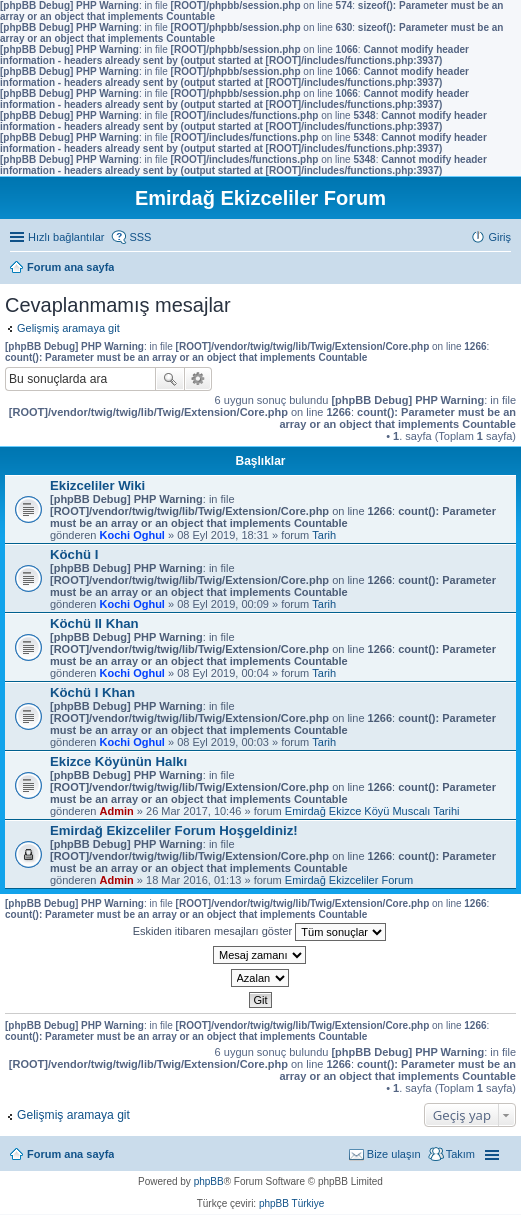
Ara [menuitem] (506, 269)
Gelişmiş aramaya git (68, 328)
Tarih (324, 535)
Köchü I (74, 554)
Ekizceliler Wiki (97, 485)
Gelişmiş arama (198, 379)
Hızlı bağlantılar (66, 237)
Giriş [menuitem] (499, 237)
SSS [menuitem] (140, 237)
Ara (170, 379)
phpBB (209, 1181)
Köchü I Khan (92, 692)
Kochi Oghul (132, 535)
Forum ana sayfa (70, 1154)
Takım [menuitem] (460, 1154)
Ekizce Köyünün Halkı (118, 761)
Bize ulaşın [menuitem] (394, 1154)
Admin (117, 811)
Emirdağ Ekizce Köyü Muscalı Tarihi (372, 811)
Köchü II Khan (94, 623)
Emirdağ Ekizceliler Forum (349, 880)
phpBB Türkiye (291, 1203)
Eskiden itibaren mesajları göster (260, 932)
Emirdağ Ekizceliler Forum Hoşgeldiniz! (174, 830)
